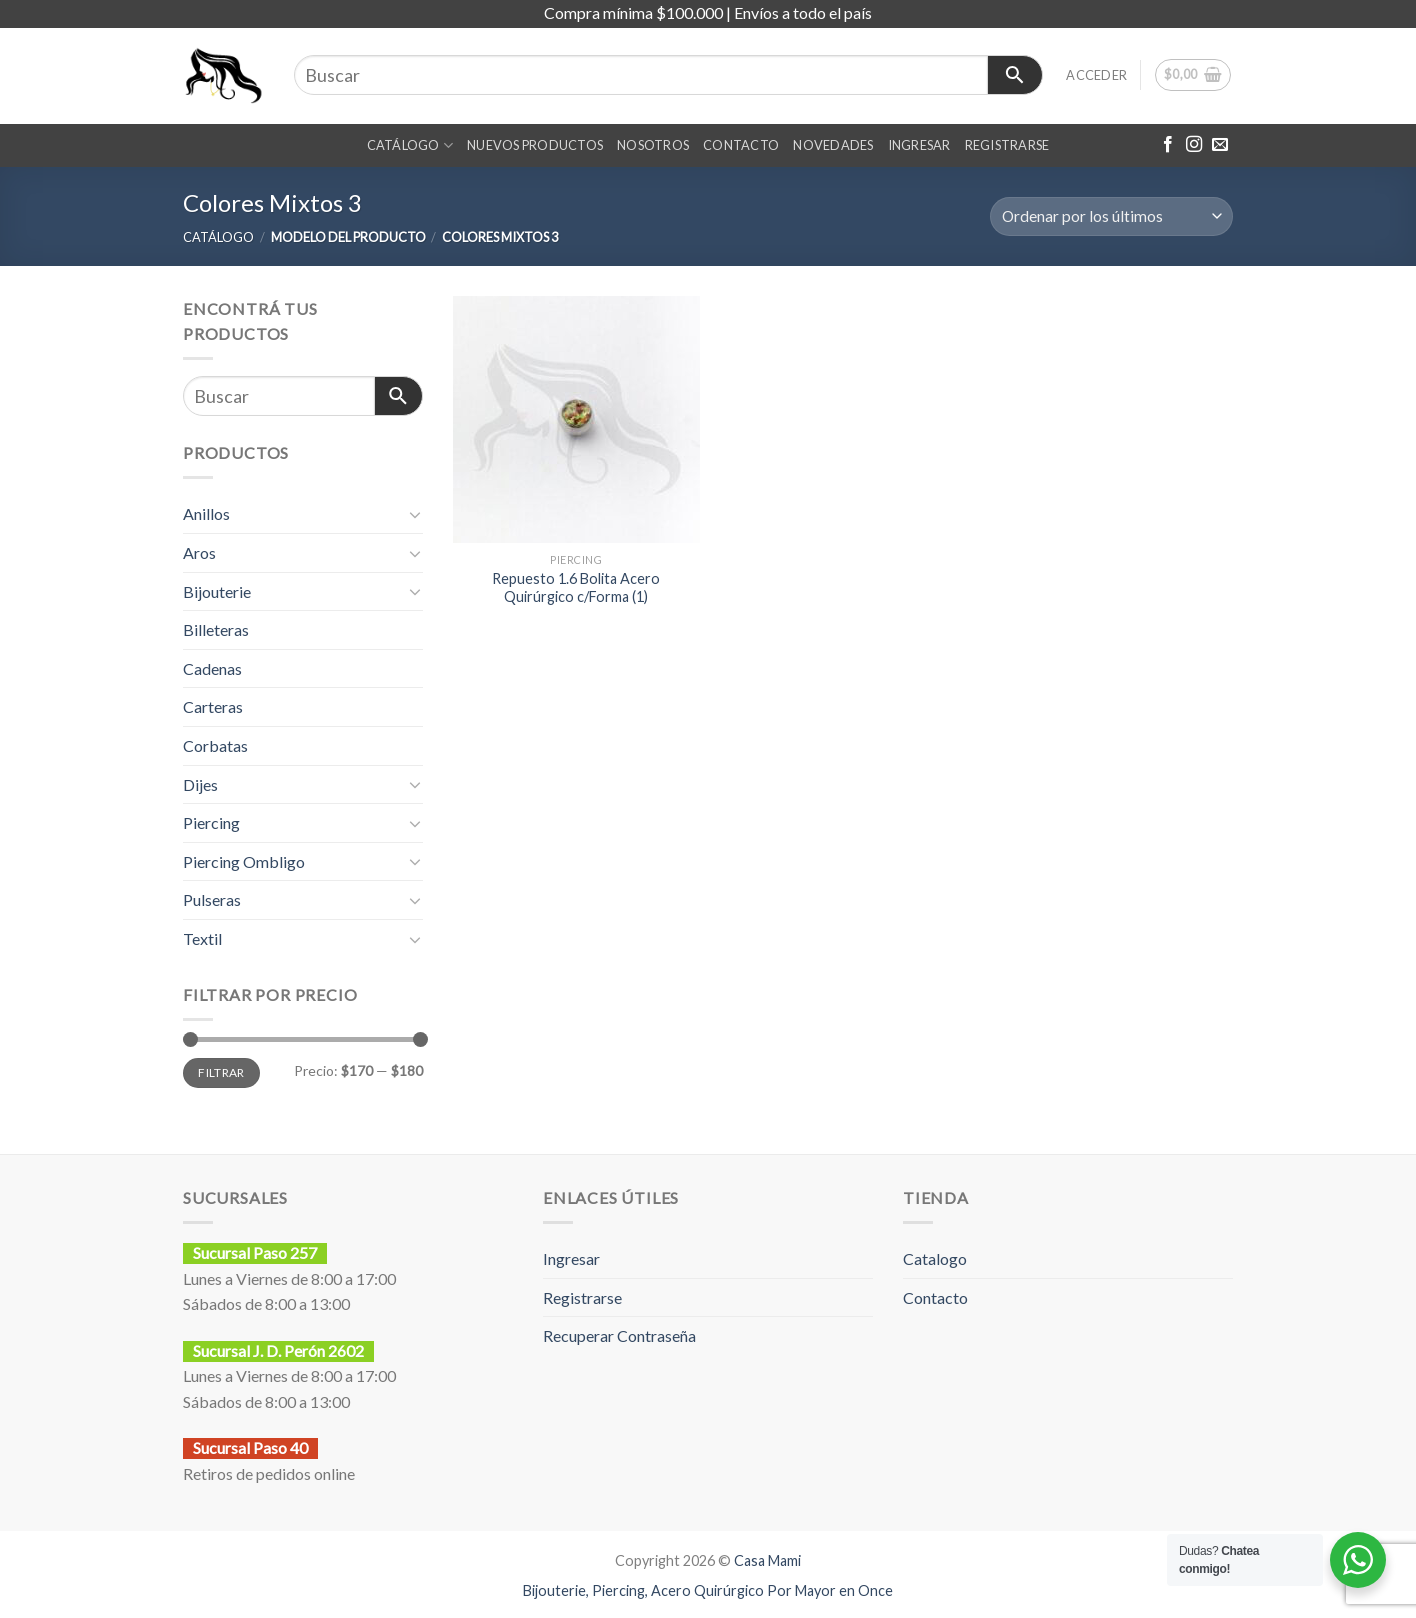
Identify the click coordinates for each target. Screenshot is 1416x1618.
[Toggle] (415, 514)
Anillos (206, 513)
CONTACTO (741, 145)
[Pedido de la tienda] (1111, 216)
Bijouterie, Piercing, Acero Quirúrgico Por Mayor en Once (708, 1590)
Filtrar (221, 1072)
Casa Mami (767, 1560)
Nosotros (653, 145)
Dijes (200, 784)
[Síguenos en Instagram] (1194, 145)
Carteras (213, 706)
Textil (202, 938)
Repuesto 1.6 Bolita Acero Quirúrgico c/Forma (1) (576, 588)
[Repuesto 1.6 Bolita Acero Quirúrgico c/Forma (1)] (576, 419)
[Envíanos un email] (1220, 145)
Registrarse (582, 1297)
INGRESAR (919, 145)
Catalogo (935, 1258)
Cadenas (212, 668)
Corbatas (215, 745)
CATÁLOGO (410, 145)
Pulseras (212, 899)
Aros (199, 552)
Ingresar (571, 1258)
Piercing (211, 822)
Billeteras (216, 629)
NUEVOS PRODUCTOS (535, 145)
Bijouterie (217, 591)
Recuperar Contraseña (619, 1335)
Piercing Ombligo (244, 861)
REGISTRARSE (1007, 145)
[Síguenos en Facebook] (1168, 145)
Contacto (935, 1297)
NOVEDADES (833, 145)
